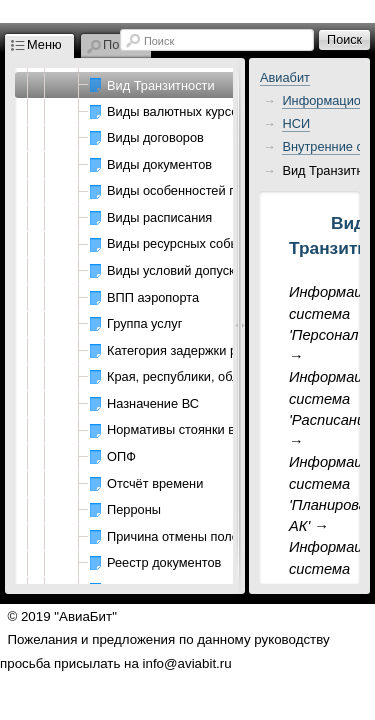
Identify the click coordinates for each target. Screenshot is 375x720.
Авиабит (285, 77)
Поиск (159, 41)
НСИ (296, 123)
